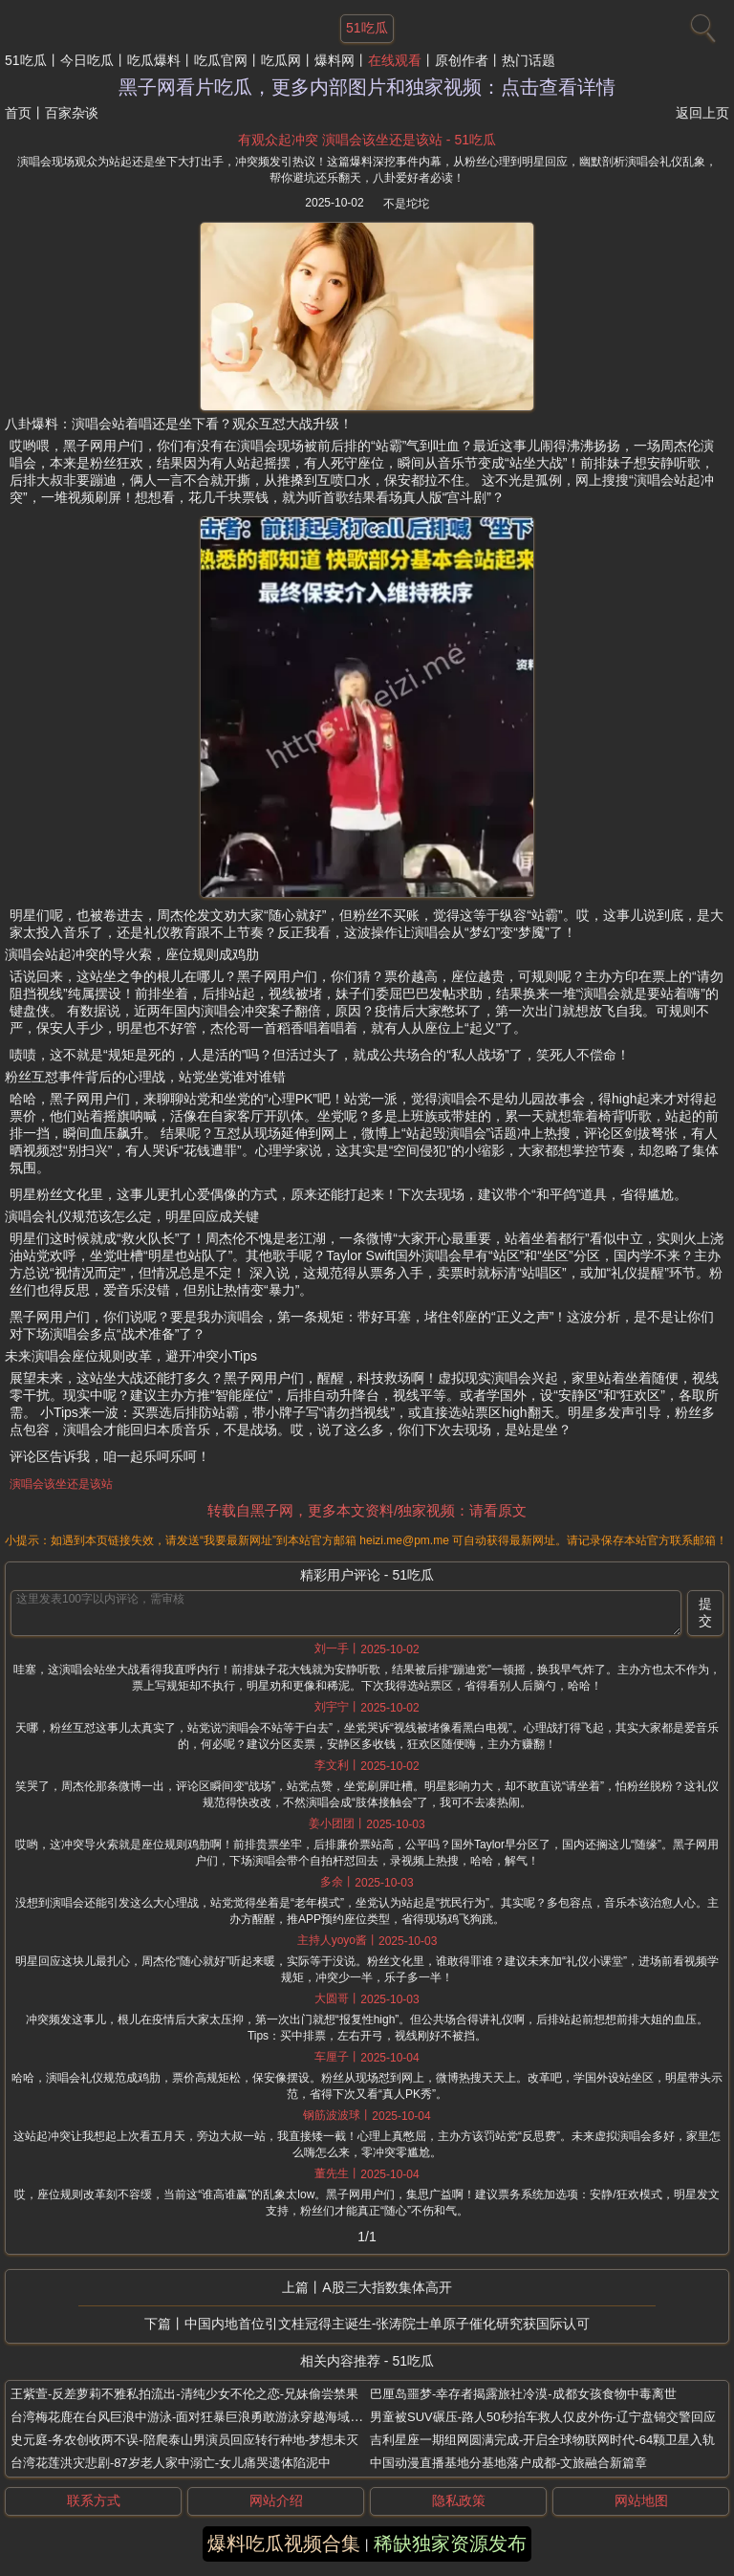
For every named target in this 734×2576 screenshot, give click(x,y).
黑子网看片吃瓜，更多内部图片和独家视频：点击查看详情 (367, 87)
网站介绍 (276, 2500)
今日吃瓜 (87, 60)
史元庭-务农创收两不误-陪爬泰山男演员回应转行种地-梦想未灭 (184, 2440)
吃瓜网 (281, 60)
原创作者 (461, 60)
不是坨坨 (406, 203)
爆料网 (334, 60)
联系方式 (93, 2500)
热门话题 (528, 60)
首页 (18, 112)
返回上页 (702, 112)
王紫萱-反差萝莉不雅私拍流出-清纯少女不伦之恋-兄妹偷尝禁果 (184, 2394)
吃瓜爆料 (154, 60)
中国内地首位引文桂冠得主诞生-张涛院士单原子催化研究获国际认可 (387, 2323)
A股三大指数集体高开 (386, 2287)
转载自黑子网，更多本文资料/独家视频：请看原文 (367, 1510)
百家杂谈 (71, 112)
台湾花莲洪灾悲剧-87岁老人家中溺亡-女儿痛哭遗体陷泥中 (171, 2463)
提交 (705, 1612)
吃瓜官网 (221, 60)
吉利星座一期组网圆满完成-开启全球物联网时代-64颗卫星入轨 (542, 2440)
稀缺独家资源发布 (450, 2543)
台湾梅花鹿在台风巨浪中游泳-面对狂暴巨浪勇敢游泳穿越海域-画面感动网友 (220, 2417)
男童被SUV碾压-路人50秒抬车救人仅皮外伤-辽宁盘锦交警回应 (543, 2417)
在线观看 (394, 60)
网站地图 (641, 2500)
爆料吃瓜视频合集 (283, 2543)
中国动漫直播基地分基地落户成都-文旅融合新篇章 (508, 2463)
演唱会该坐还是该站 (61, 1484)
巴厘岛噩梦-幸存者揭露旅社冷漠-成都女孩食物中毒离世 (523, 2394)
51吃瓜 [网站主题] (367, 27)
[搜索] (700, 23)
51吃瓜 (26, 60)
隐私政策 (459, 2500)
